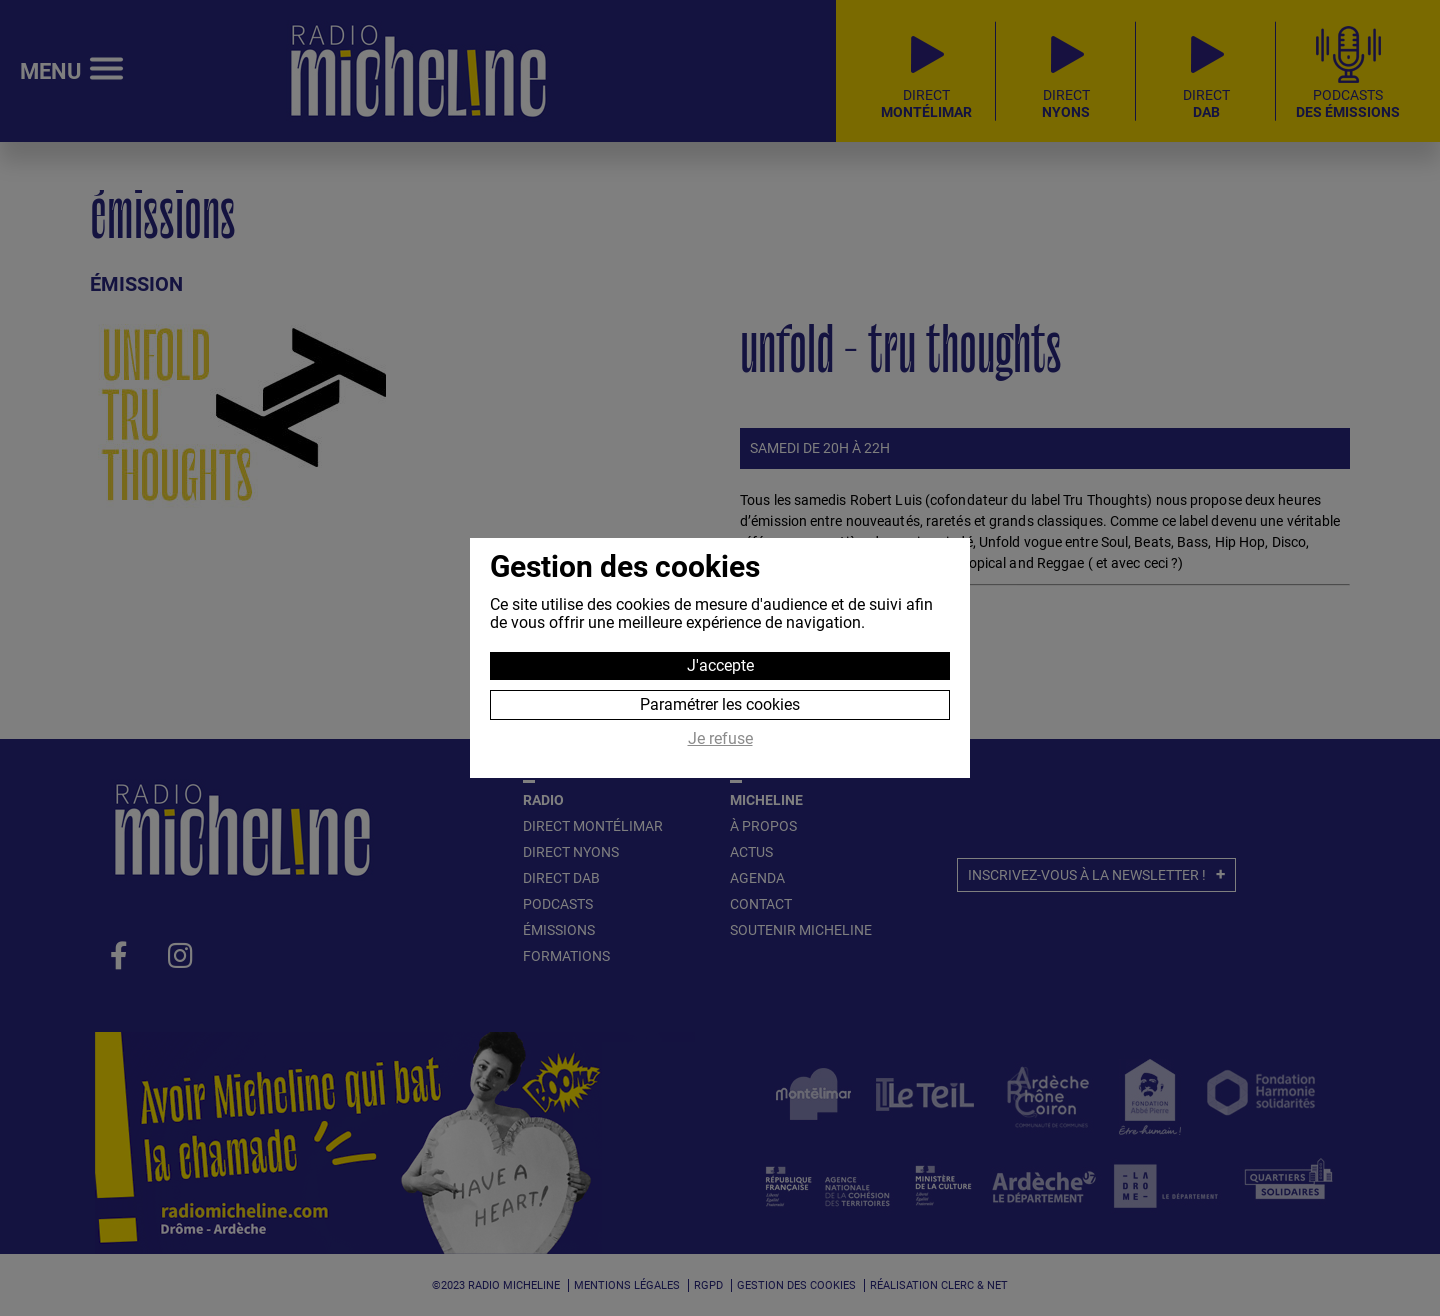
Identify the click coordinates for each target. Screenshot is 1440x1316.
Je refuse (720, 739)
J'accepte (720, 665)
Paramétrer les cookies (720, 704)
